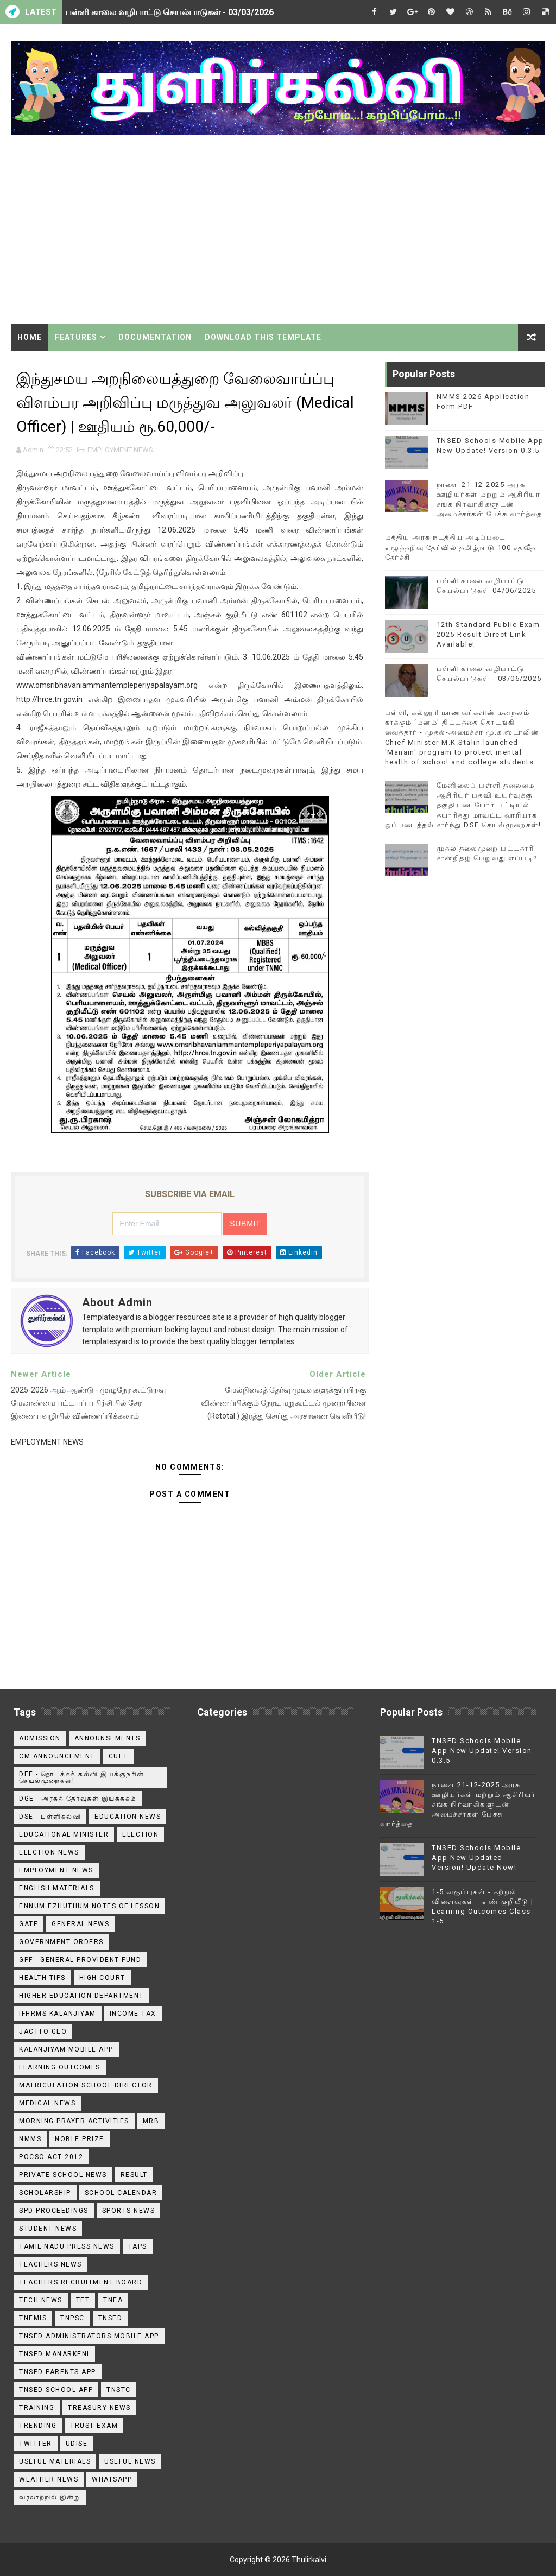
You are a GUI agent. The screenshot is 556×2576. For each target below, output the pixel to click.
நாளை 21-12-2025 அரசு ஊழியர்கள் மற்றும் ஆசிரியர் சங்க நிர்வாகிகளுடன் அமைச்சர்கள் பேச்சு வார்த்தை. (458, 1804)
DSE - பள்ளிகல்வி (50, 1816)
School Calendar (121, 2193)
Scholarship (45, 2193)
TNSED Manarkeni (54, 2354)
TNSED (110, 2318)
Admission (40, 1738)
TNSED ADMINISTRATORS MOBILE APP (89, 2336)
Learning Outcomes (59, 2067)
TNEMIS (33, 2318)
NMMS (30, 2139)
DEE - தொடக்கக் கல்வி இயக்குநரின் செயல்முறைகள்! (81, 1777)
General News (80, 1924)
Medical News (47, 2103)
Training (36, 2408)
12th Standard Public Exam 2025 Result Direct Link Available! (488, 634)
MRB (151, 2121)
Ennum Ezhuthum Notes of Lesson (89, 1906)
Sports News (128, 2210)
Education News (127, 1816)
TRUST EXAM (94, 2425)
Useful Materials (55, 2461)
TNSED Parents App (57, 2372)
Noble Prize (79, 2139)
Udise (77, 2443)
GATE (28, 1924)
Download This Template (263, 337)
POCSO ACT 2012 (51, 2157)
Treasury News (99, 2408)
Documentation (155, 337)
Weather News (48, 2479)
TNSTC (118, 2390)
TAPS (137, 2246)
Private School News (63, 2175)
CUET (118, 1756)
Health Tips (42, 1978)
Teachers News (50, 2264)
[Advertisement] (278, 231)
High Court (102, 1978)
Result (134, 2175)
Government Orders (61, 1942)
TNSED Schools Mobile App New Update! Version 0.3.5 (482, 1750)
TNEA (113, 2300)
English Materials (56, 1888)
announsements (107, 1738)
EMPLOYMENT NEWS (120, 450)
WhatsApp (112, 2479)
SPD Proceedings (54, 2210)
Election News (49, 1852)
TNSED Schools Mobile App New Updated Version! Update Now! (476, 1857)
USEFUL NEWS (130, 2461)
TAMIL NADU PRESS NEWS (67, 2246)
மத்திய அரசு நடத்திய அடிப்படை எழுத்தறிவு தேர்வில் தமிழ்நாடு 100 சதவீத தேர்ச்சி (460, 547)
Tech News (40, 2300)
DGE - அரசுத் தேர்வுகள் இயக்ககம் (78, 1798)
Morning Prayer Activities (74, 2121)
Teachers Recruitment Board (80, 2282)
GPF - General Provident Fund (80, 1960)
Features (76, 337)
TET (83, 2300)
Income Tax (133, 2013)
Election (140, 1834)
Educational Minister (64, 1834)
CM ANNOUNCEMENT (57, 1756)
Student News (48, 2228)
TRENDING (37, 2425)
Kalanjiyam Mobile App (66, 2049)
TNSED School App (56, 2390)
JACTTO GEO (43, 2031)
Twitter (35, 2443)
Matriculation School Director (86, 2085)
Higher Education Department (81, 1995)
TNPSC (72, 2318)
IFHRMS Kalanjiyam (57, 2013)
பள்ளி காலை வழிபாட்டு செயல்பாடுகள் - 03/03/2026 (169, 12)
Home (29, 337)
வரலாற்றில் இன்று (49, 2497)
